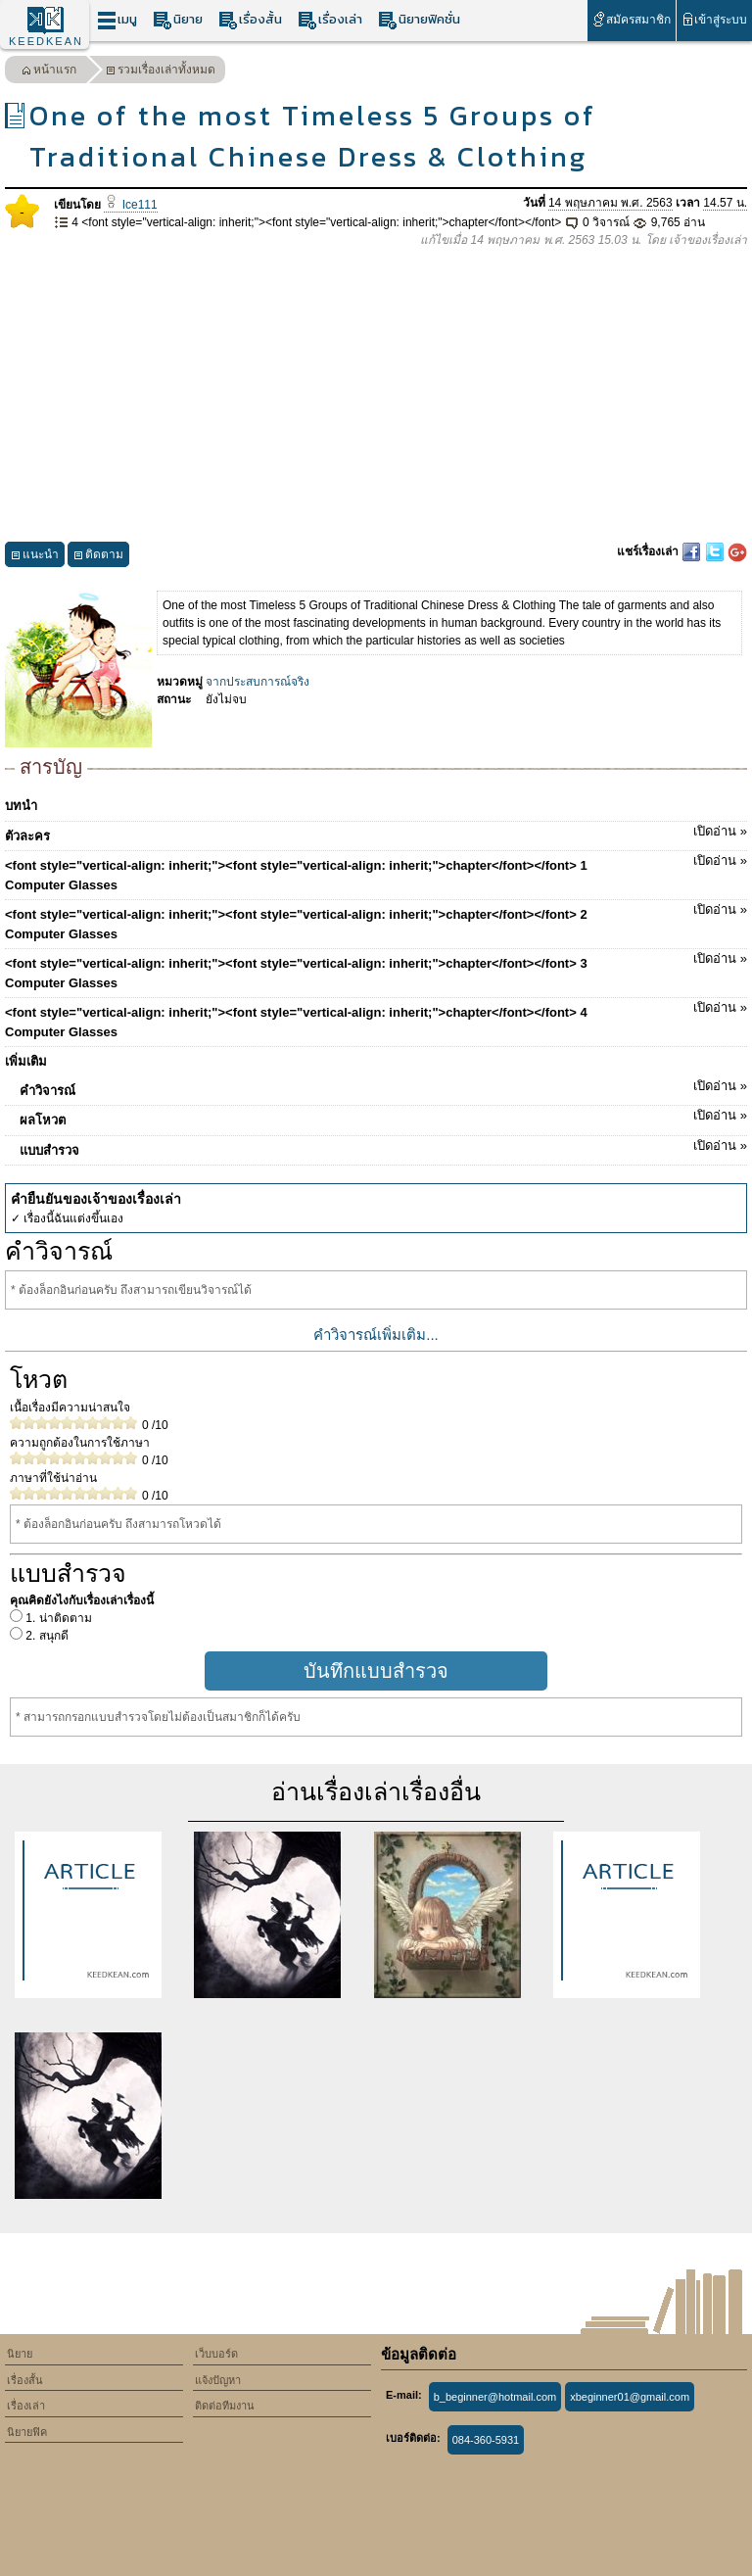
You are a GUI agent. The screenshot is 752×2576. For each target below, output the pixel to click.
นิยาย (178, 20)
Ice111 (130, 205)
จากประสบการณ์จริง (257, 682)
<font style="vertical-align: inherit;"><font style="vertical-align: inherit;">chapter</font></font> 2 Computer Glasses (376, 920)
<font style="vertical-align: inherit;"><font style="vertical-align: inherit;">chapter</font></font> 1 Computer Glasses (376, 871)
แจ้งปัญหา (218, 2380)
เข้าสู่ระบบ (714, 19)
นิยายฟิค (27, 2432)
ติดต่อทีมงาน (225, 2405)
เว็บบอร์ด (216, 2354)
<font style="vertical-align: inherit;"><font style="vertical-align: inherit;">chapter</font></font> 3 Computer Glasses (376, 969)
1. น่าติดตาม (57, 1618)
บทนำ (21, 805)
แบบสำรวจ (383, 1147)
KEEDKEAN (46, 41)
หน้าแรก (49, 72)
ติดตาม (98, 557)
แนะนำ (35, 557)
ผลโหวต (383, 1116)
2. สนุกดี (46, 1636)
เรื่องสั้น (250, 20)
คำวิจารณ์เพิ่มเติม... (376, 1334)
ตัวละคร (376, 832)
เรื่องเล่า (330, 20)
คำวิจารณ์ (383, 1087)
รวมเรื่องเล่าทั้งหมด (160, 72)
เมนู (117, 20)
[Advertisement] (376, 396)
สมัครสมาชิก (631, 19)
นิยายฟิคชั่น (419, 20)
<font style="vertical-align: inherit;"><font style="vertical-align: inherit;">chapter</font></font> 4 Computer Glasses (376, 1018)
